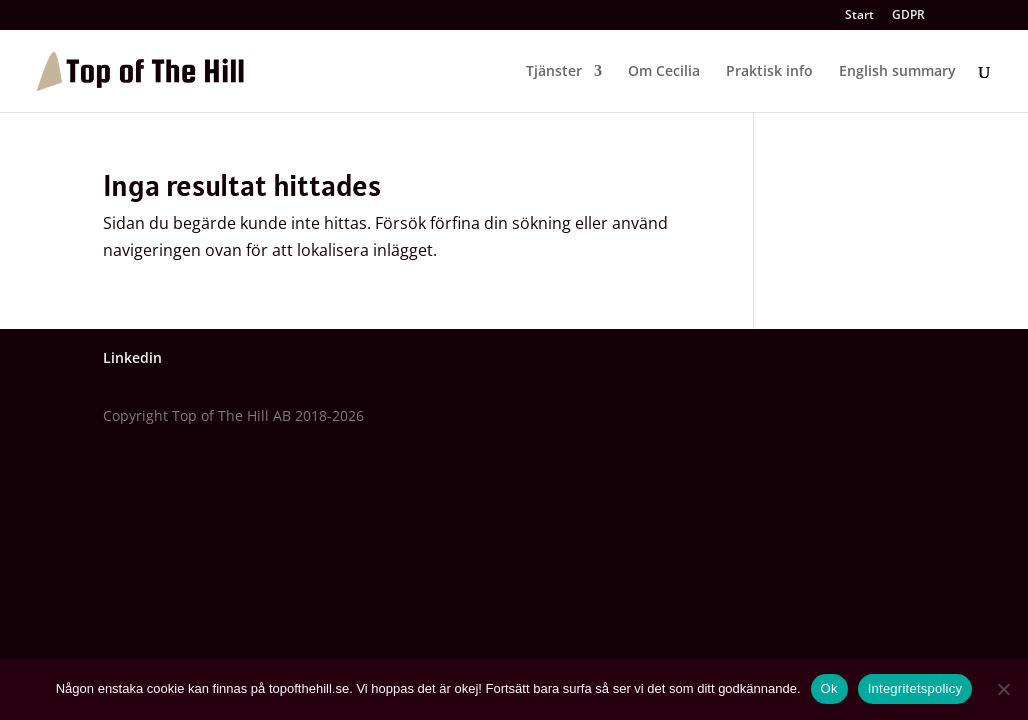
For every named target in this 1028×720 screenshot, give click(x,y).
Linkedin (132, 357)
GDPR (908, 16)
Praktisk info (769, 72)
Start (859, 16)
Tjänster (554, 72)
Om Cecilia (664, 72)
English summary (897, 72)
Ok (829, 688)
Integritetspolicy (915, 688)
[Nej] (1003, 689)
